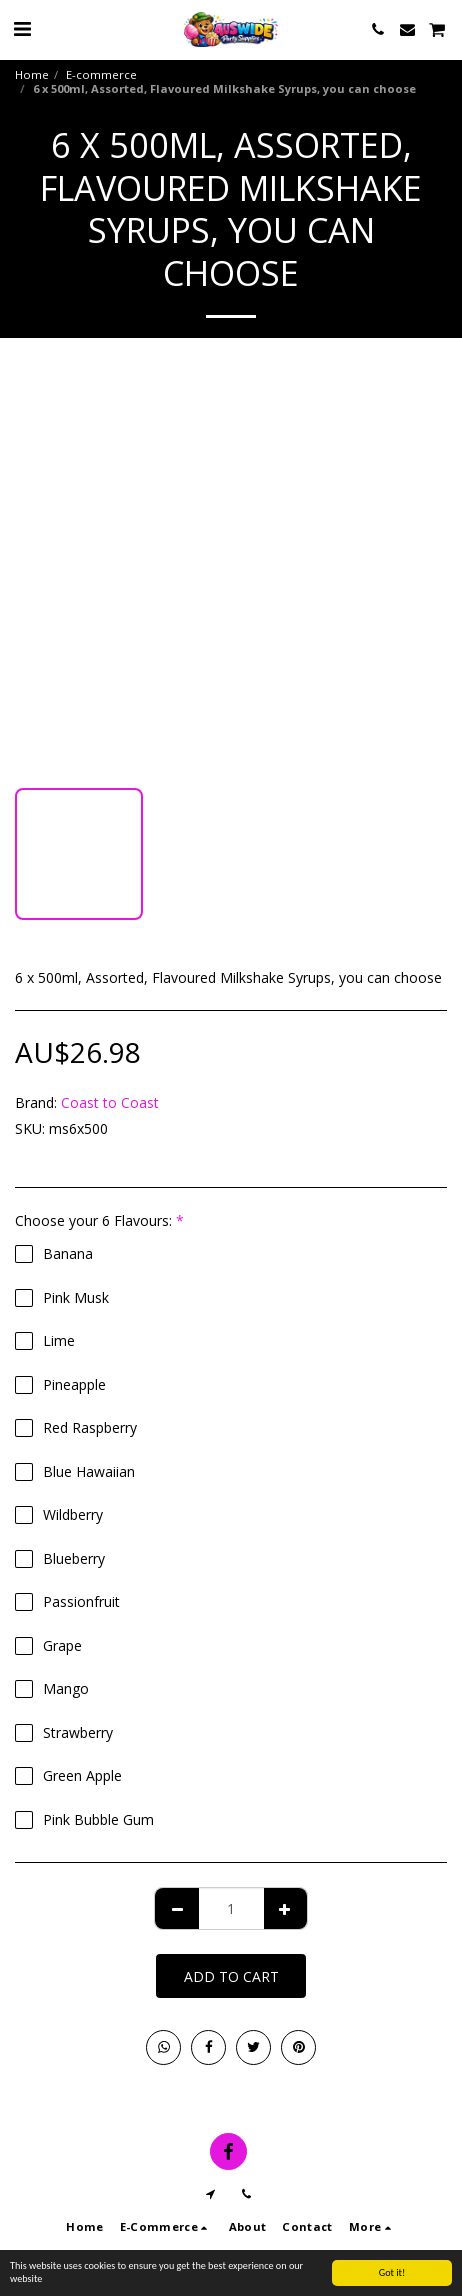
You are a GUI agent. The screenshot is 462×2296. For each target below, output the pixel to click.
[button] (22, 28)
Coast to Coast (110, 1102)
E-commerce (101, 74)
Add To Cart (231, 1976)
